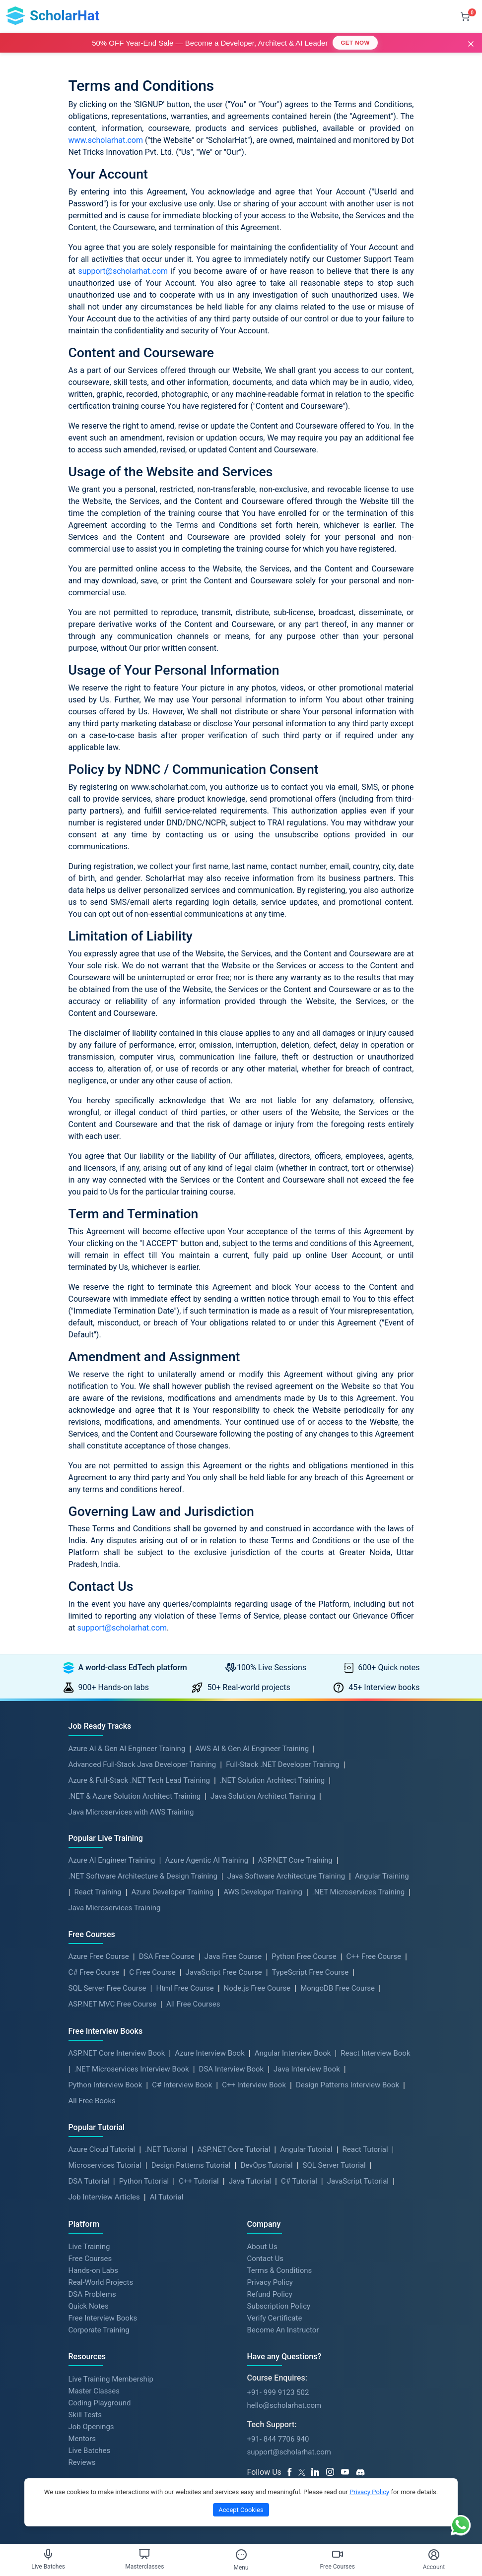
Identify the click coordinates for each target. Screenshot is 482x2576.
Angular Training (382, 1876)
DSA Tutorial (89, 2181)
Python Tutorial (144, 2181)
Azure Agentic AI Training (206, 1860)
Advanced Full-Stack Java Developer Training (142, 1764)
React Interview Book (375, 2053)
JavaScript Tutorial (358, 2181)
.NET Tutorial (166, 2149)
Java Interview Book (307, 2069)
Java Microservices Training (115, 1907)
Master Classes (94, 2391)
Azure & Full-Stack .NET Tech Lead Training (139, 1780)
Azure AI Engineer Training (112, 1860)
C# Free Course (94, 1972)
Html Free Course (184, 1988)
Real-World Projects (101, 2282)
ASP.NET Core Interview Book (117, 2053)
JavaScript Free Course (224, 1972)
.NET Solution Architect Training (272, 1780)
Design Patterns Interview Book (347, 2084)
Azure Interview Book (210, 2053)
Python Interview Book (105, 2084)
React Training (97, 1891)
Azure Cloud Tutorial (102, 2149)
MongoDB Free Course (337, 1988)
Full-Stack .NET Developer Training (282, 1764)
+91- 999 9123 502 (278, 2392)
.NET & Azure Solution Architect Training (135, 1796)
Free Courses (90, 2258)
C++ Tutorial (199, 2181)
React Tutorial (365, 2149)
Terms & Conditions (279, 2270)
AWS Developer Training (262, 1891)
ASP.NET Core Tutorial (234, 2149)
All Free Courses (193, 2004)
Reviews (82, 2462)
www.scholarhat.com (106, 140)
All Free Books (92, 2100)
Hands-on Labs (93, 2270)
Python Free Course (304, 1956)
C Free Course (152, 1972)
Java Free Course (233, 1956)
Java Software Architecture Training (286, 1876)
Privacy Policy (270, 2282)
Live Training (89, 2246)
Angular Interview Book (293, 2053)
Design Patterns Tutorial (191, 2165)
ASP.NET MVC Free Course (113, 2004)
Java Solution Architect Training (262, 1796)
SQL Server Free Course (107, 1988)
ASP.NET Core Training (295, 1860)
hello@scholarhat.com (284, 2405)
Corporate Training (99, 2329)
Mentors (82, 2438)
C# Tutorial (299, 2181)
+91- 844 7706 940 (278, 2439)
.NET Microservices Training (358, 1891)
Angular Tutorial (306, 2149)
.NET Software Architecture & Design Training (143, 1876)
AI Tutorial (167, 2197)
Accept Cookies (240, 2509)
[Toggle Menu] (241, 2554)
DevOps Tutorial (266, 2165)
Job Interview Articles (104, 2197)
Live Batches (90, 2450)
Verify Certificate (274, 2318)
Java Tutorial (250, 2181)
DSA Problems (92, 2294)
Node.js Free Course (257, 1988)
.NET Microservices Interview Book (131, 2069)
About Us (262, 2246)
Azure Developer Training (173, 1891)
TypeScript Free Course (310, 1972)
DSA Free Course (167, 1956)
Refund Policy (269, 2294)
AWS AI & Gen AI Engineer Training (252, 1748)
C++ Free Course (374, 1956)
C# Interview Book (182, 2084)
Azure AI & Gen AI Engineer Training (127, 1748)
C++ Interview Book (254, 2084)
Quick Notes (89, 2306)
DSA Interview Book (231, 2069)
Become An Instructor (283, 2329)
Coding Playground (100, 2402)
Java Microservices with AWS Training (131, 1812)
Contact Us (265, 2258)
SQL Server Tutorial (334, 2165)
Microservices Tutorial (105, 2165)
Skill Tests (85, 2414)
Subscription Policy (279, 2306)
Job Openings (91, 2426)
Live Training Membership (111, 2379)
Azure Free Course (99, 1956)
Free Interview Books (103, 2318)
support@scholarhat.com (123, 271)
